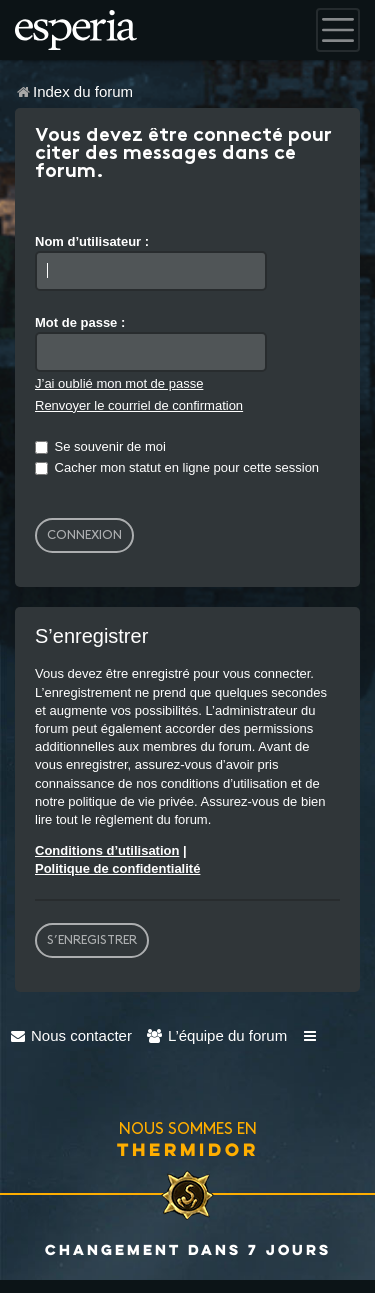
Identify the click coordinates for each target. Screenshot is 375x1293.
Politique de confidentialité (117, 868)
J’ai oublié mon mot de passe (119, 383)
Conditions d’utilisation (107, 850)
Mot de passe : (80, 322)
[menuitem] (71, 1035)
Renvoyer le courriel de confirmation (139, 405)
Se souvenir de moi (100, 446)
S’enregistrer (92, 940)
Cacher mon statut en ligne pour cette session (177, 467)
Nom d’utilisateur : (92, 241)
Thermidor (188, 1149)
